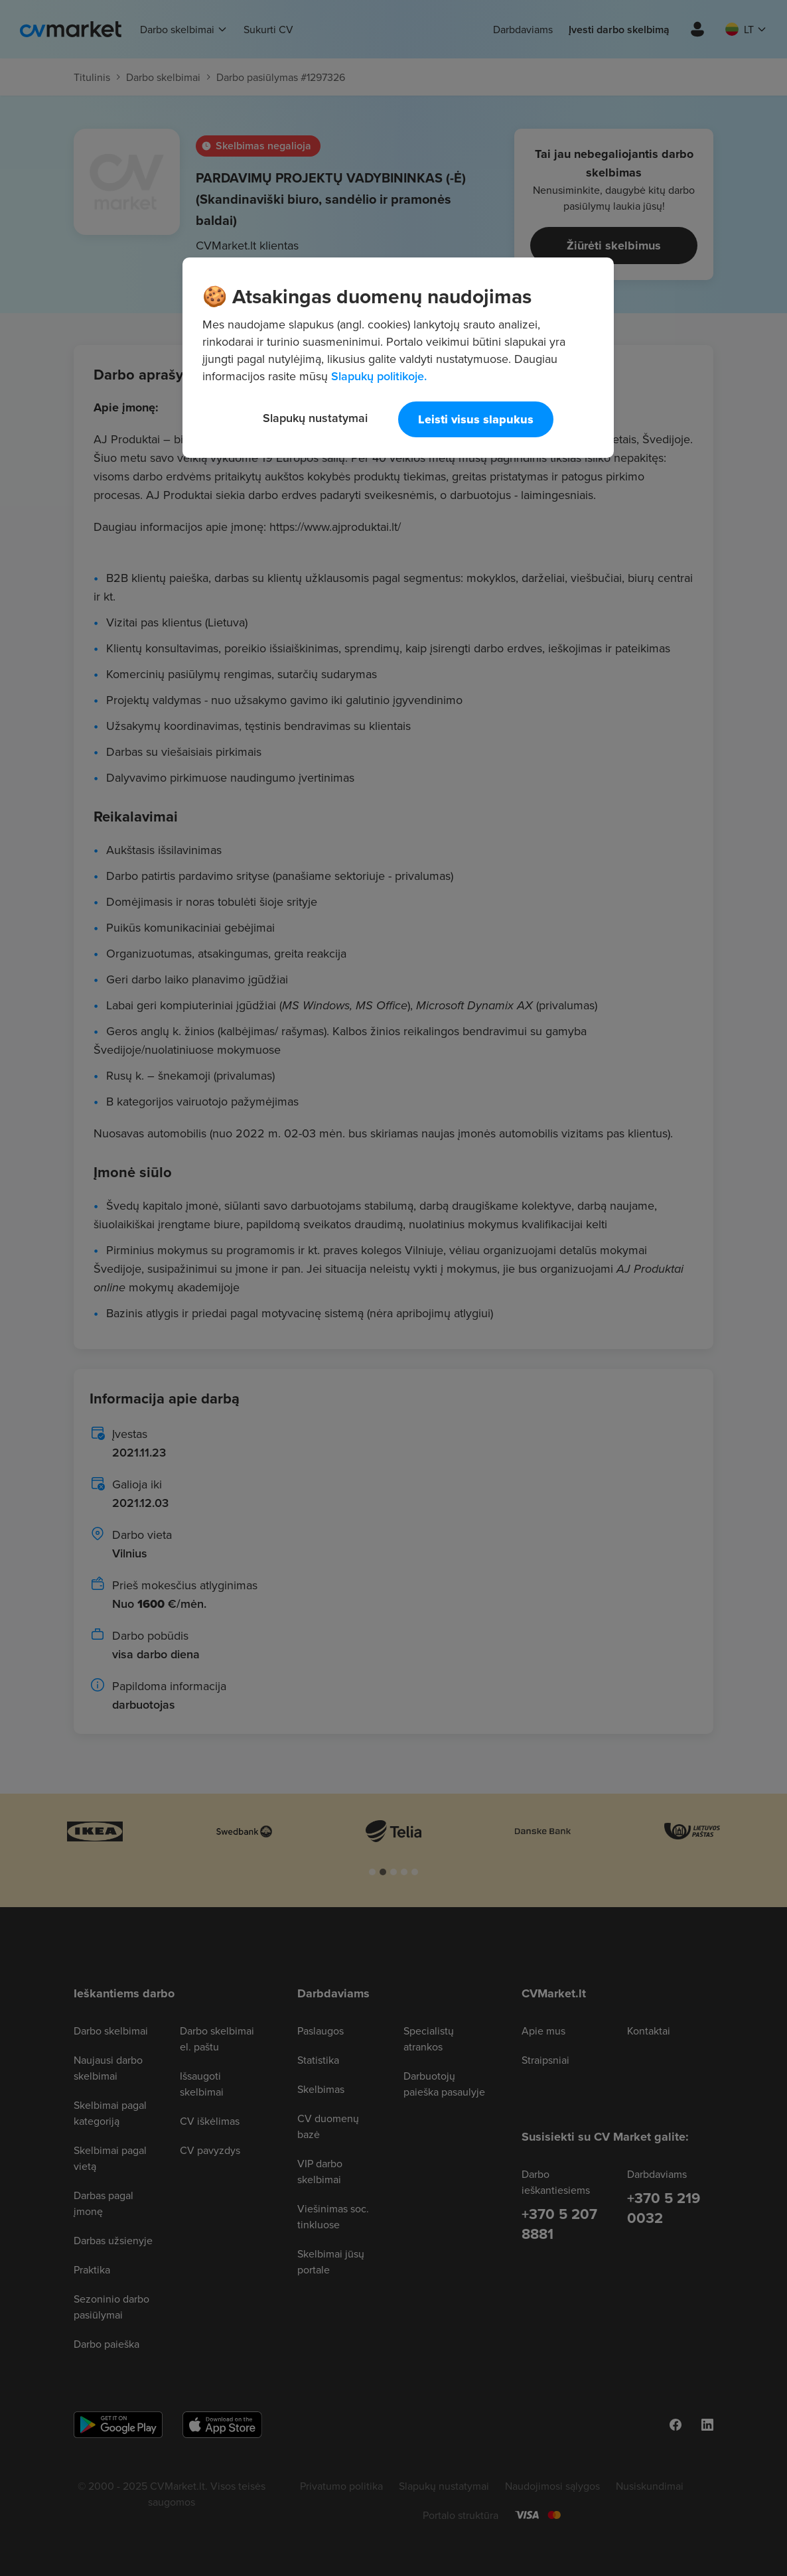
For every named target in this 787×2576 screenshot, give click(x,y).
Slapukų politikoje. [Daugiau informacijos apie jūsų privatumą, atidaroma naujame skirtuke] (379, 376)
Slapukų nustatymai (315, 417)
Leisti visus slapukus (476, 419)
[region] (398, 357)
